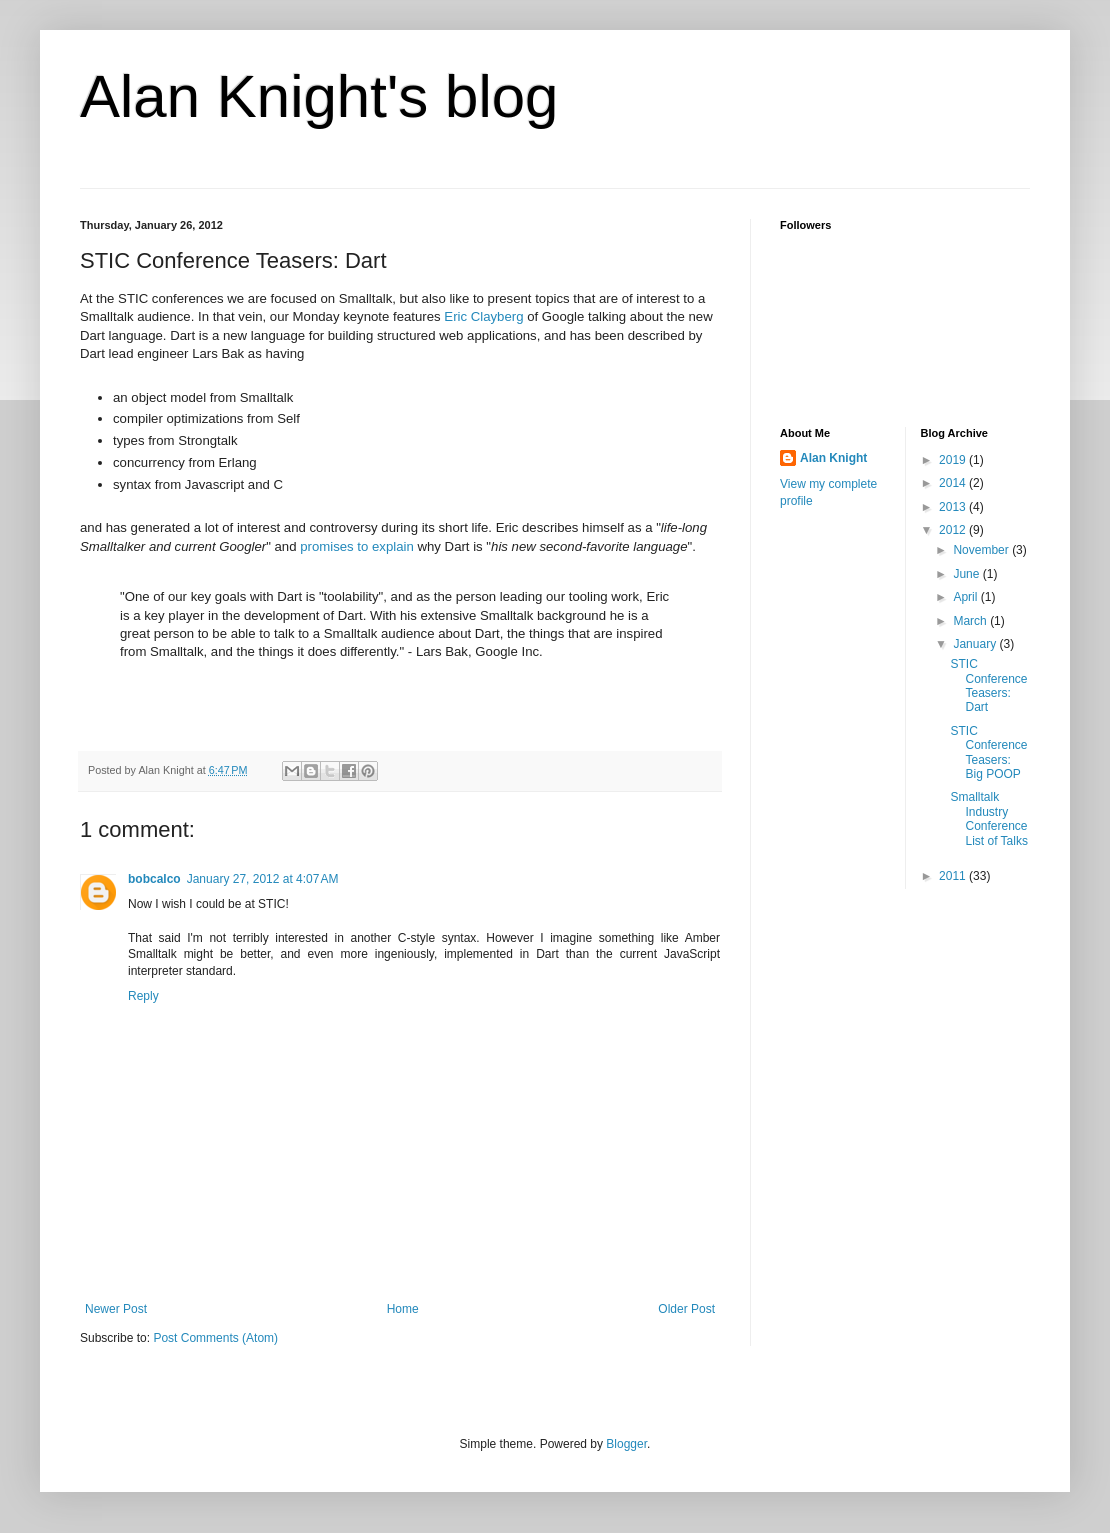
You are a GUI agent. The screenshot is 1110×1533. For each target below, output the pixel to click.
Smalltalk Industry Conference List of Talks (988, 818)
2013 (954, 507)
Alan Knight (833, 458)
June (967, 574)
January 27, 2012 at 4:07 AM (263, 879)
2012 (954, 530)
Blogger (626, 1444)
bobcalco (154, 879)
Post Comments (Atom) (215, 1338)
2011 (954, 876)
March (971, 621)
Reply (143, 996)
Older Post (686, 1309)
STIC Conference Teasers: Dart (988, 685)
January (976, 644)
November (982, 550)
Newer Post (116, 1309)
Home (403, 1309)
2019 (954, 460)
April (966, 597)
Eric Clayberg (483, 316)
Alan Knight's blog (319, 96)
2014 (954, 483)
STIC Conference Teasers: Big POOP (988, 752)
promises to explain (357, 546)
